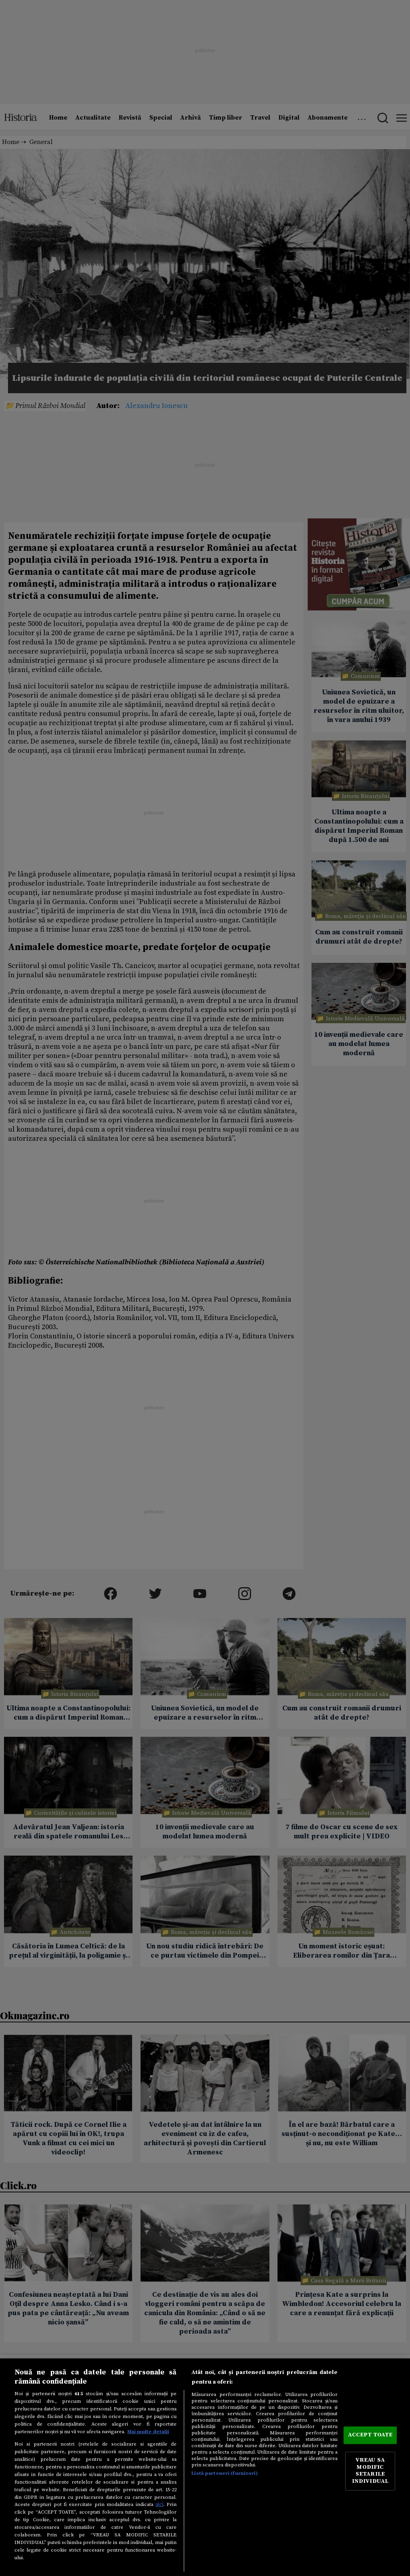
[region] (205, 2467)
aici (159, 2504)
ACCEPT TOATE (370, 2434)
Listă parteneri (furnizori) (224, 2473)
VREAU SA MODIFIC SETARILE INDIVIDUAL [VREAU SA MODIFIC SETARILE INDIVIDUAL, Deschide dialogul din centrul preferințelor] (370, 2471)
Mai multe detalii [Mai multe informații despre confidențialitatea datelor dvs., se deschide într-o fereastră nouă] (148, 2431)
